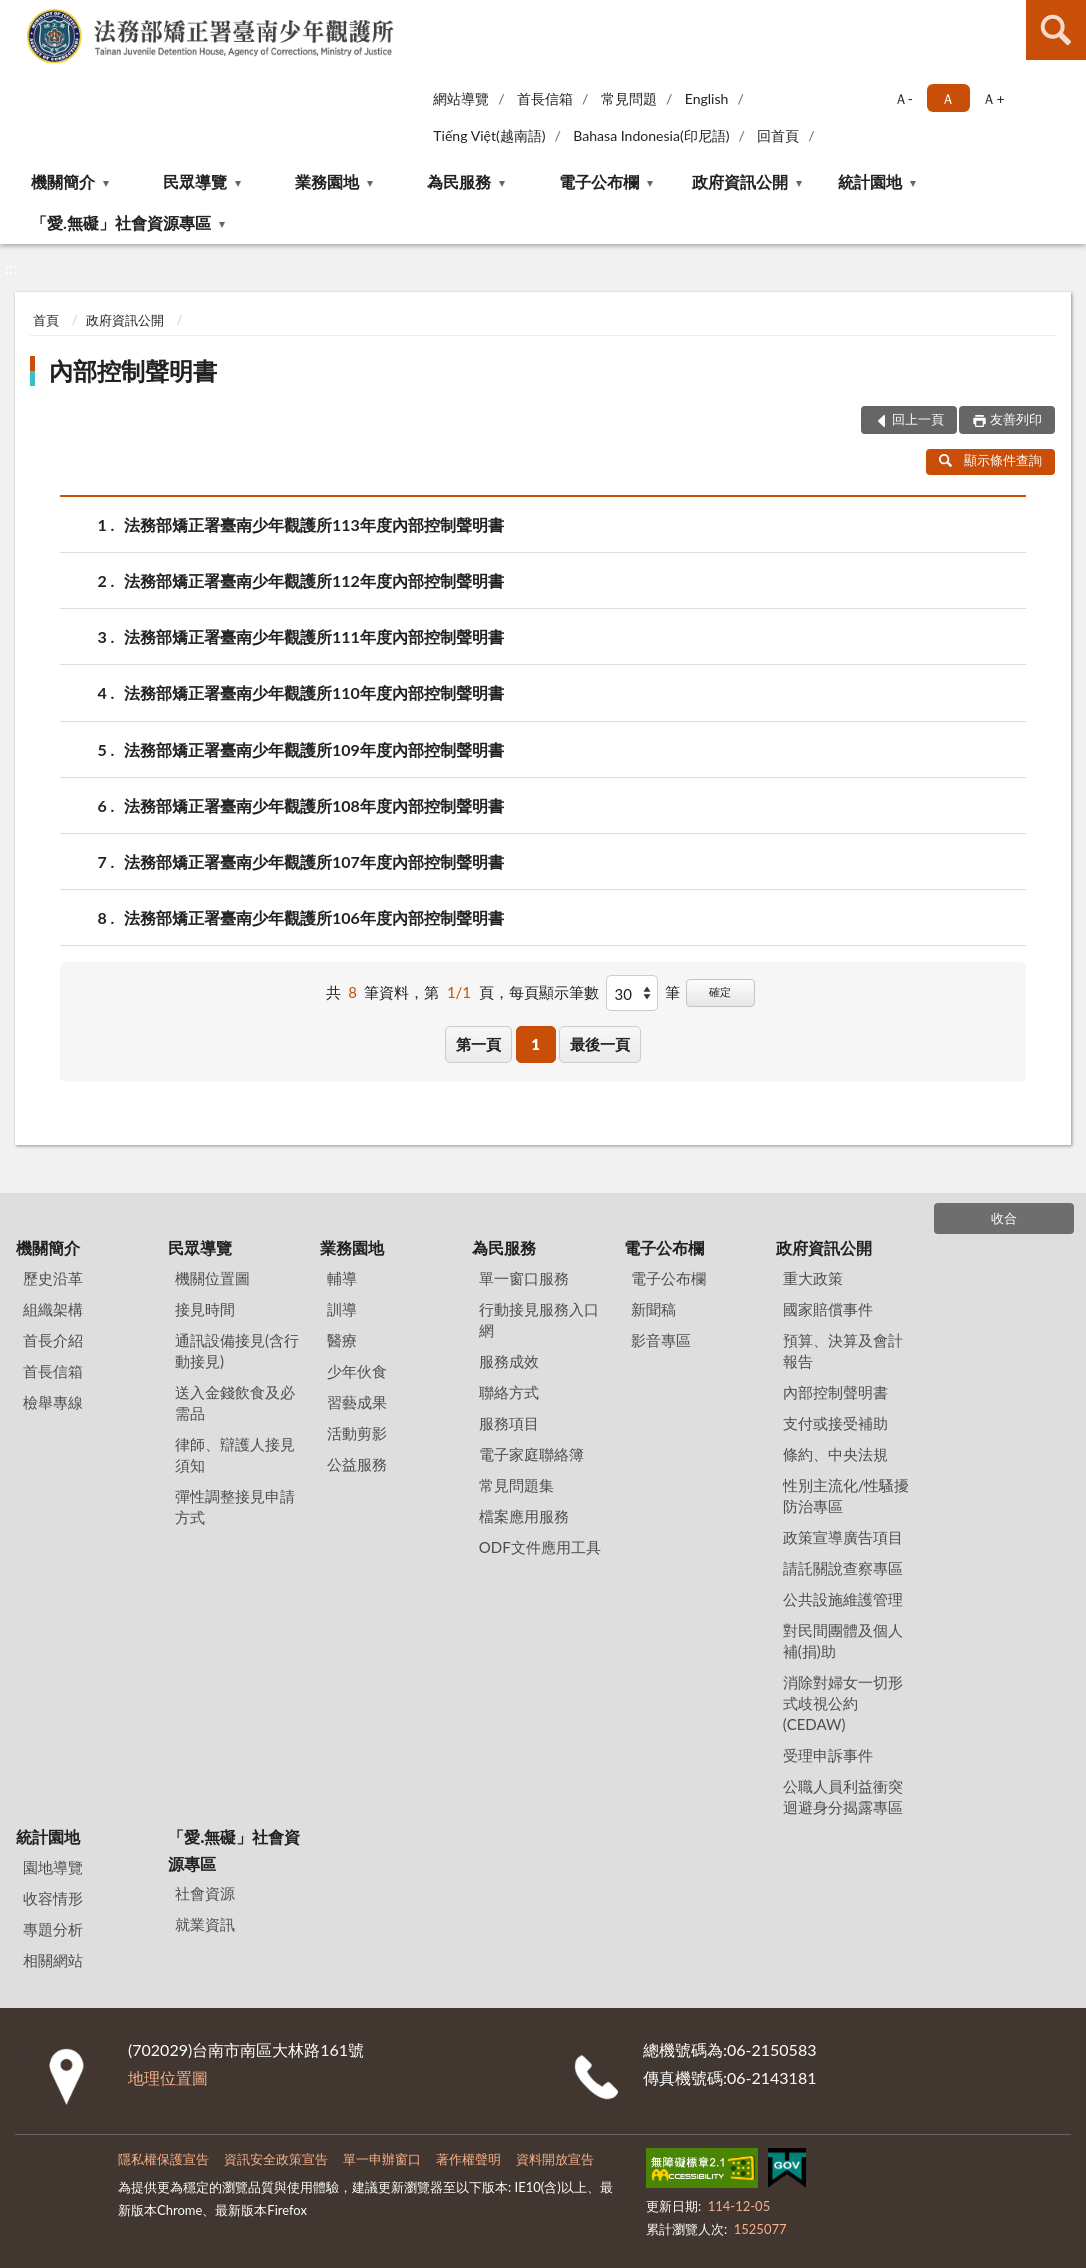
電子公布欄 (599, 181)
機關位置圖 (212, 1278)
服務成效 (509, 1361)
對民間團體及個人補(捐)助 (843, 1640)
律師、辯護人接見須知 (235, 1454)
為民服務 (459, 181)
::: (19, 17)
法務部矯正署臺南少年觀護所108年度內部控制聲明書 (314, 805)
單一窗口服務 (524, 1278)
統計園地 (870, 181)
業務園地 (327, 181)
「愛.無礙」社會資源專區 (121, 222)
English (707, 98)
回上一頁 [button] (918, 419)
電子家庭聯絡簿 (531, 1454)
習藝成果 (357, 1402)
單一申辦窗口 (382, 2159)
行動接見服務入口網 (539, 1319)
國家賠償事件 (828, 1309)
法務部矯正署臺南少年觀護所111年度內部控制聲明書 (314, 636)
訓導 (342, 1309)
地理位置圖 (168, 2077)
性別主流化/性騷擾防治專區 (846, 1495)
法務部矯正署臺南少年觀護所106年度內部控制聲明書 (314, 917)
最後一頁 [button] (600, 1044)
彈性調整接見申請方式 (235, 1506)
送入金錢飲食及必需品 (235, 1402)
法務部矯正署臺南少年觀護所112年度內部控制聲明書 (314, 580)
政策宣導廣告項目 (843, 1537)
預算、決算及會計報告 (843, 1350)
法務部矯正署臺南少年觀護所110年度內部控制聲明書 (314, 692)
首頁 (46, 320)
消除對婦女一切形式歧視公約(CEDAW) (843, 1703)
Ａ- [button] (903, 98)
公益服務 (357, 1464)
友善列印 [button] (1016, 419)
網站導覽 (461, 98)
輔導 (342, 1278)
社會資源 (205, 1893)
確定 (720, 991)
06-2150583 (771, 2049)
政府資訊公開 (740, 181)
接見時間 (205, 1309)
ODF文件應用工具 (540, 1547)
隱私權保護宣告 (163, 2159)
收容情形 (53, 1898)
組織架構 (53, 1309)
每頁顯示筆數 (554, 992)
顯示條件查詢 (990, 460)
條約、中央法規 (835, 1454)
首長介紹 (53, 1340)
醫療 (342, 1340)
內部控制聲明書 (133, 370)
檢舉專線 (53, 1402)
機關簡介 (63, 181)
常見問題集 (516, 1485)
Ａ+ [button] (993, 98)
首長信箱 (545, 98)
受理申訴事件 (828, 1755)
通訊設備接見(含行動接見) (237, 1350)
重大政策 (813, 1278)
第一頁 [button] (478, 1044)
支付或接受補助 (835, 1423)
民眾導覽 (195, 181)
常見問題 (629, 98)
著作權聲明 (468, 2159)
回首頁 (778, 135)
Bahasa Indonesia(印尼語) (651, 135)
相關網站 (53, 1960)
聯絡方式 (509, 1392)
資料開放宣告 (555, 2159)
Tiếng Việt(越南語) (489, 135)
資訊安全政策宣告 (276, 2159)
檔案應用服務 (524, 1516)
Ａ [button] (948, 98)
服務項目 (509, 1423)
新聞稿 (653, 1309)
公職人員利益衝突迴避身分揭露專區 (843, 1796)
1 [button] (535, 1044)
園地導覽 (53, 1867)
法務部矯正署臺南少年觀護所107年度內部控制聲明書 (314, 861)
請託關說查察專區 (843, 1568)
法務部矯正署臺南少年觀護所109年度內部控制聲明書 (314, 749)
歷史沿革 (53, 1278)
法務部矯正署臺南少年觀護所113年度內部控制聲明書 (314, 524)
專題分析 (53, 1929)
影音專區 (661, 1340)
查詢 (1056, 30)
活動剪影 (357, 1433)
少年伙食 (357, 1371)
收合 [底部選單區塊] (1004, 1218)
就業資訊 (205, 1924)
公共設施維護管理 (843, 1599)
